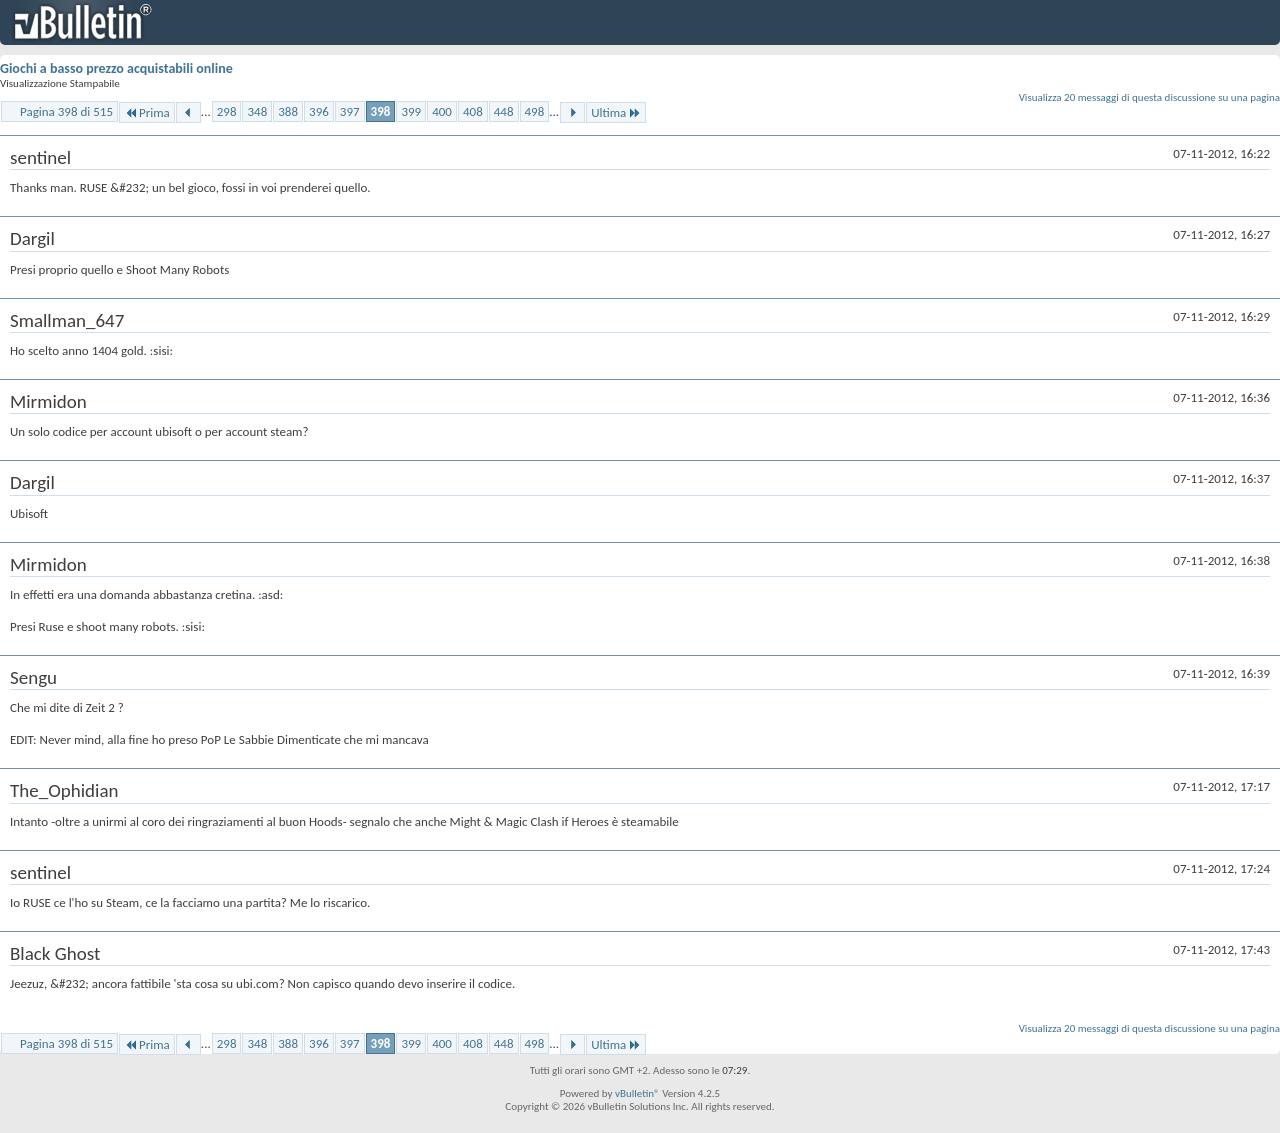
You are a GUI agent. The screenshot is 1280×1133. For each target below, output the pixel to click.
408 (473, 111)
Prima (147, 112)
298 (227, 111)
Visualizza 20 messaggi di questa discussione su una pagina (1149, 97)
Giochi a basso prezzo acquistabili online (116, 68)
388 (288, 111)
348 (257, 111)
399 (411, 111)
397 (350, 111)
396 (319, 111)
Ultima (616, 112)
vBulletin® (637, 1093)
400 (442, 111)
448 (504, 111)
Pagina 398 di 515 (66, 111)
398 (381, 111)
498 (535, 111)
